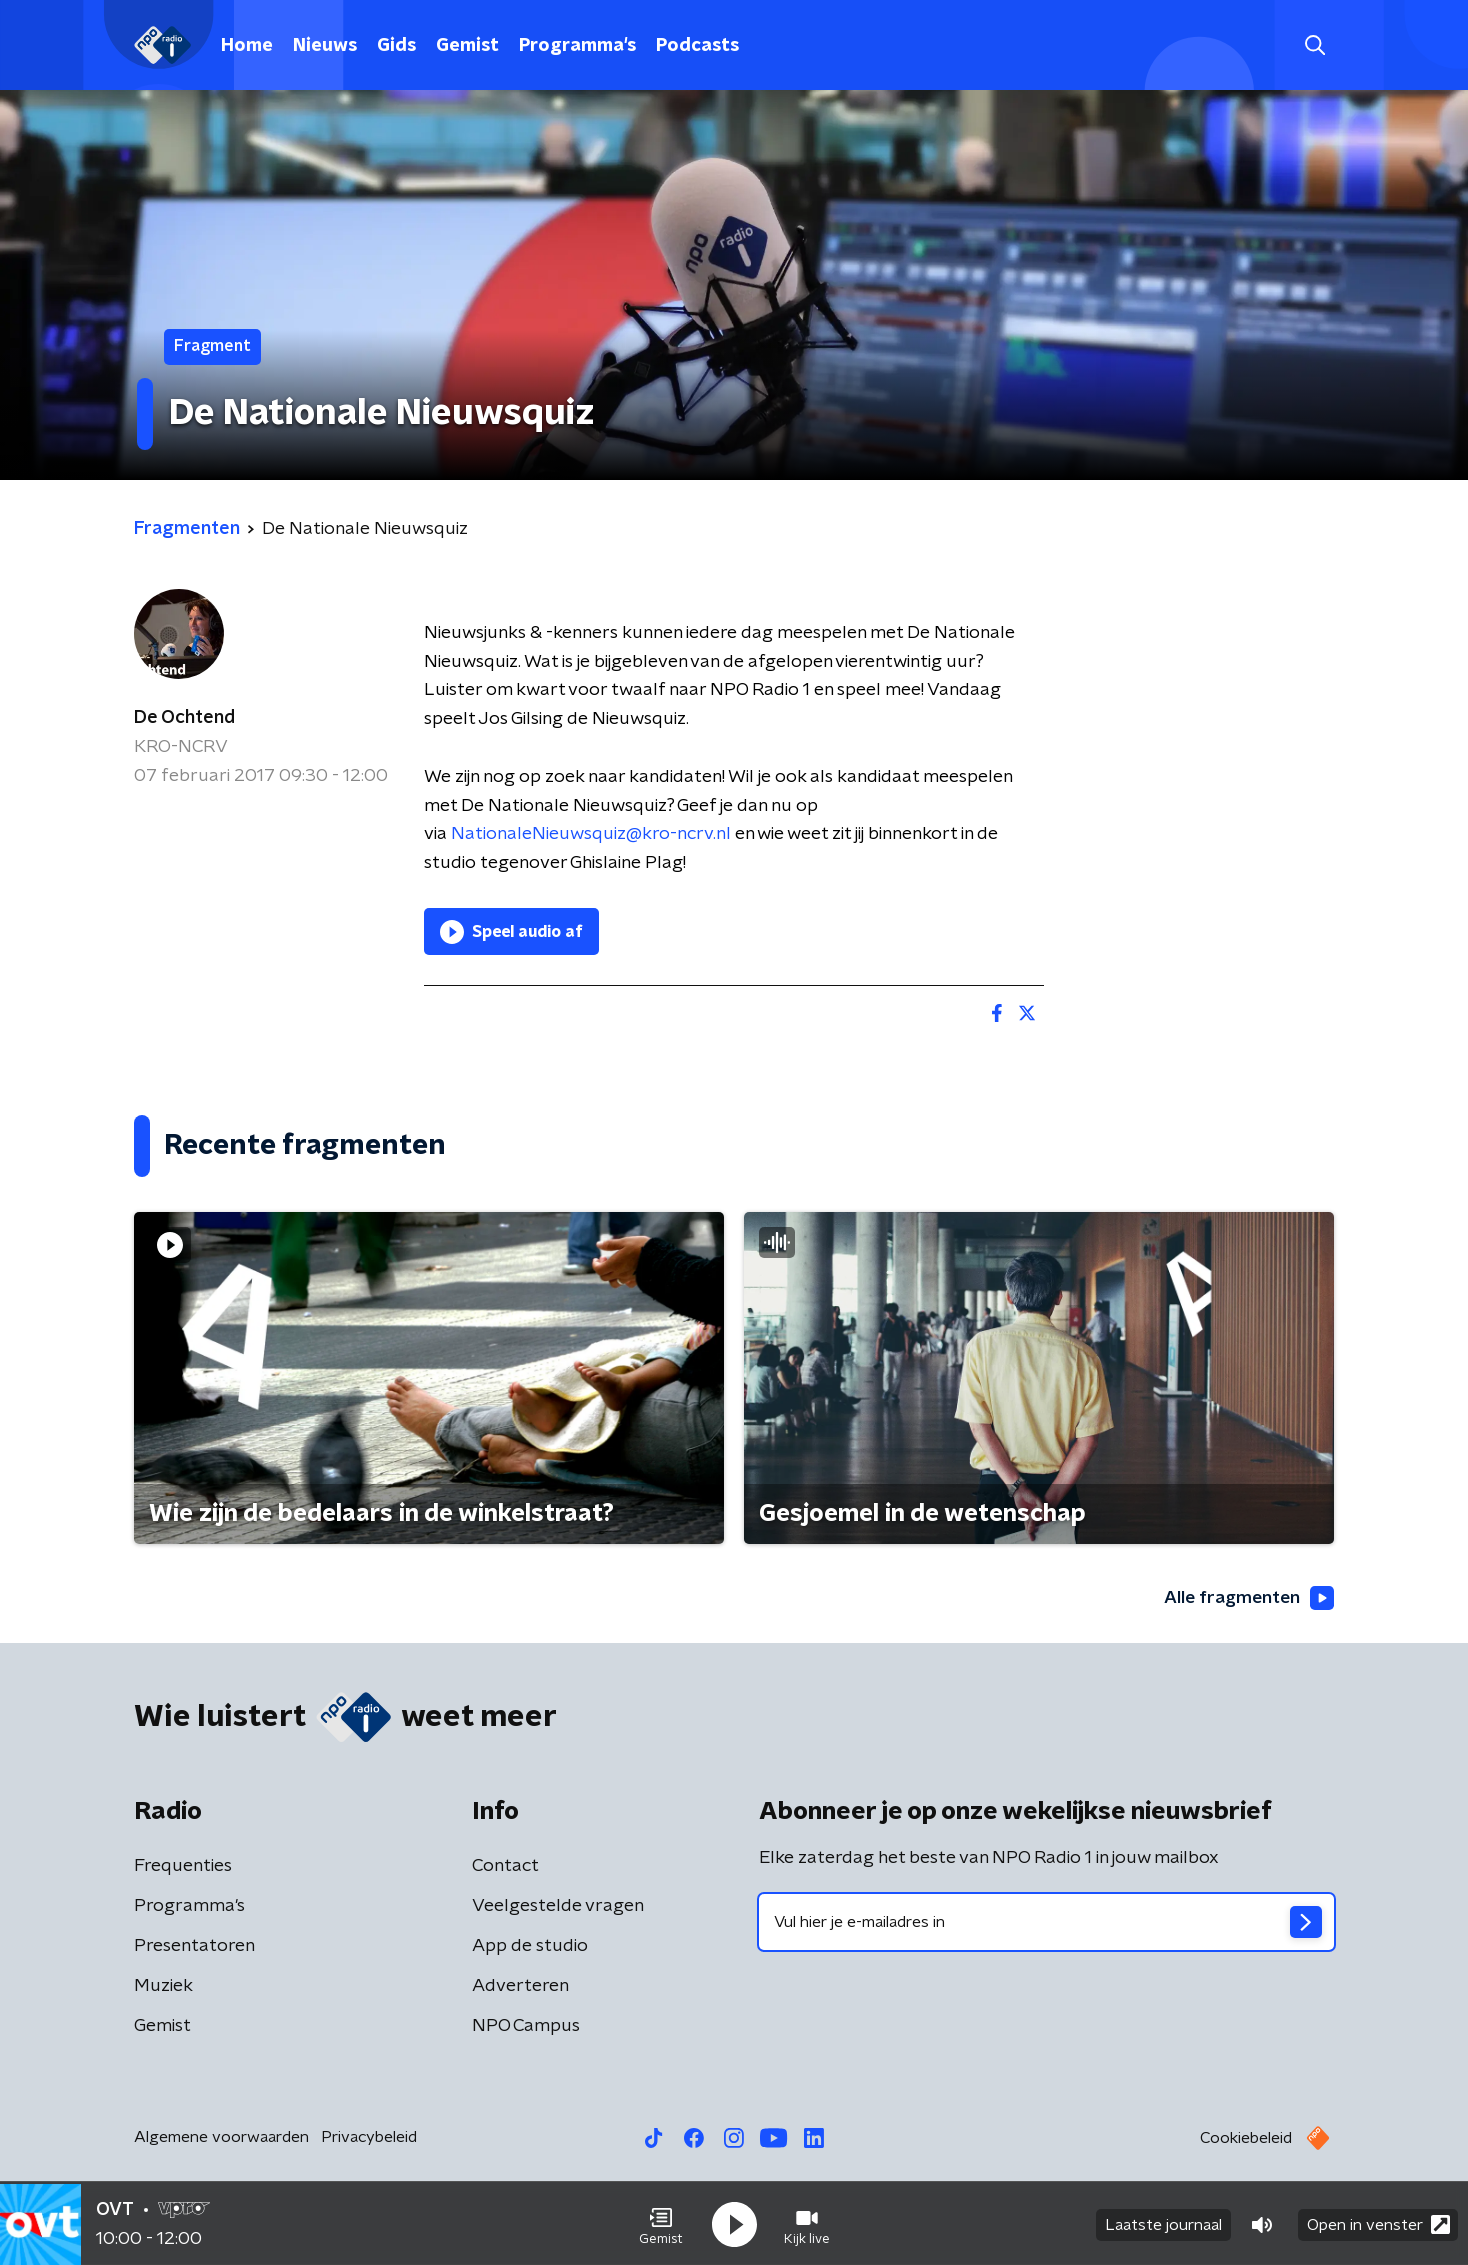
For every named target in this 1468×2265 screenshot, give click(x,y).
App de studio (530, 1947)
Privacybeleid (369, 2138)
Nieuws (325, 46)
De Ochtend (184, 718)
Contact (505, 1867)
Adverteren (520, 1987)
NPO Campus (526, 2027)
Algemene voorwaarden (221, 2138)
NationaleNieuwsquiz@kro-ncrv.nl (591, 834)
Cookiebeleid (1246, 2139)
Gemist (467, 46)
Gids (396, 46)
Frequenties (183, 1867)
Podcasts (697, 46)
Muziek (163, 1987)
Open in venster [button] (1378, 2222)
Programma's (577, 46)
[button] (661, 2223)
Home (247, 46)
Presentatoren (194, 1947)
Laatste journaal (1163, 2223)
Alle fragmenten (1247, 1599)
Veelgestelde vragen (558, 1907)
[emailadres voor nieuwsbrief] (1046, 1923)
